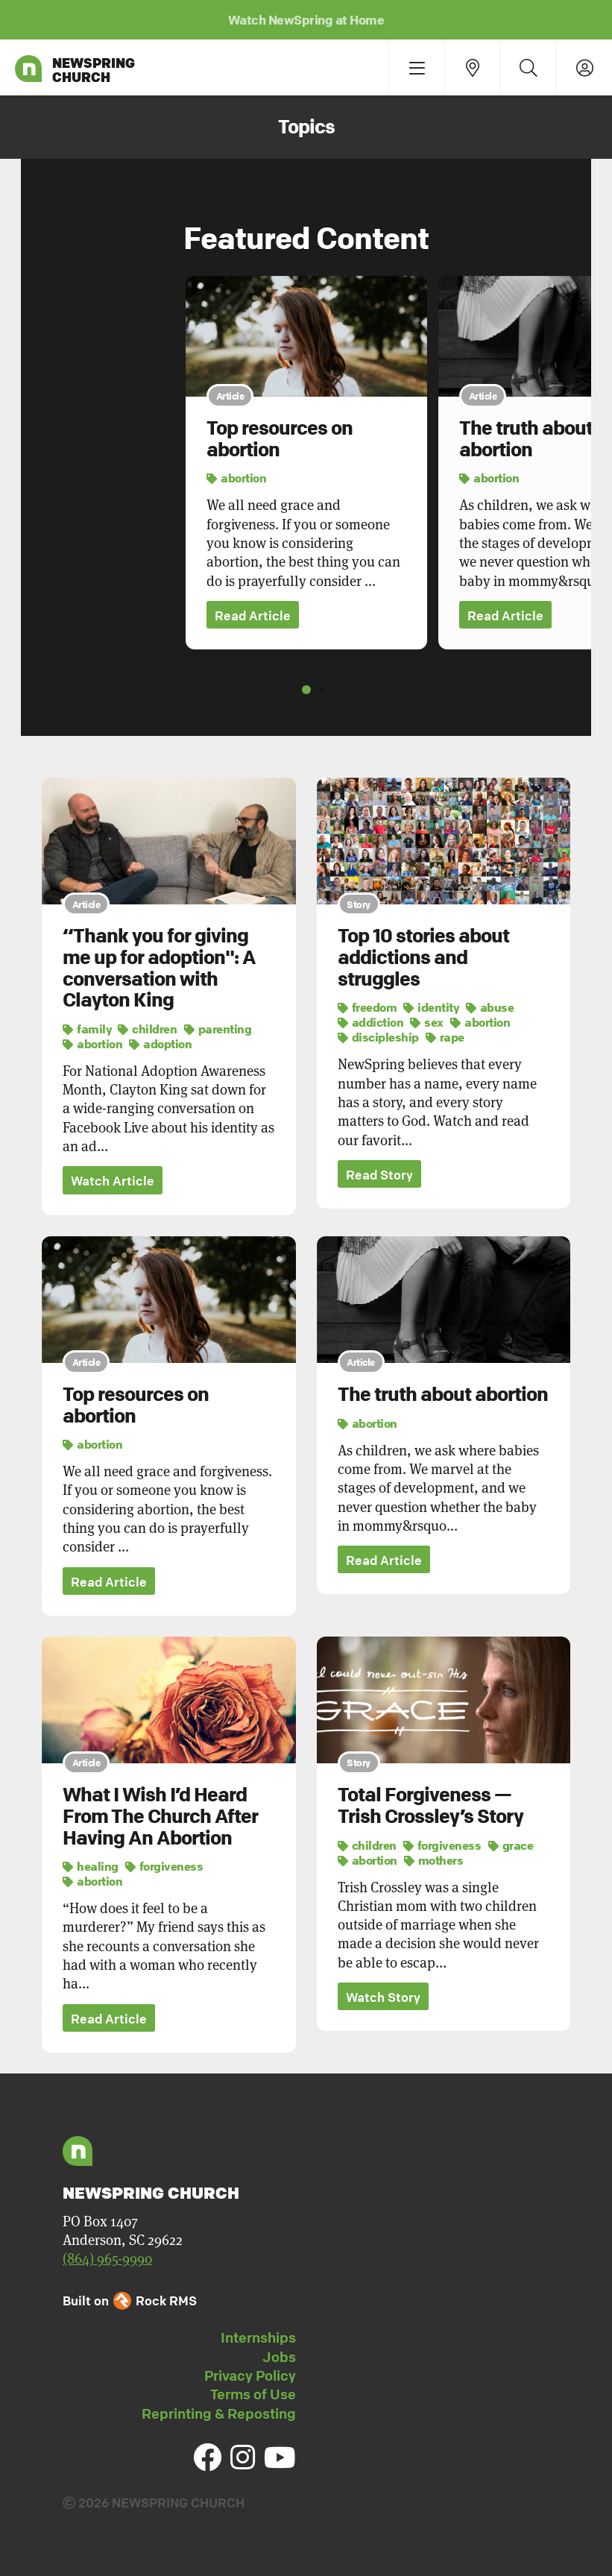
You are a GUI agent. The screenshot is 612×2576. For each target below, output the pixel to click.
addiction (371, 1022)
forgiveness (164, 1866)
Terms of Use (253, 2395)
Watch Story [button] (383, 1998)
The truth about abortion (526, 439)
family (87, 1028)
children (147, 1028)
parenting (218, 1028)
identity (430, 1007)
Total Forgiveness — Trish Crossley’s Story (430, 1806)
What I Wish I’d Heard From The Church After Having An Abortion (160, 1816)
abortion (236, 477)
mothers (434, 1860)
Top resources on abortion (279, 439)
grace (511, 1845)
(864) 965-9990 (107, 2259)
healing (91, 1866)
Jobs (279, 2357)
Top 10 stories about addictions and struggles (423, 958)
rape (445, 1037)
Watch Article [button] (112, 1181)
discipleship (378, 1037)
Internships (258, 2338)
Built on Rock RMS (130, 2301)
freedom (367, 1007)
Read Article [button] (253, 615)
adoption (160, 1043)
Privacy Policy (250, 2376)
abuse (490, 1007)
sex (427, 1022)
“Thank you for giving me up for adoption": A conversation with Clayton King (159, 969)
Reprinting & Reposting (219, 2414)
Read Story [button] (379, 1174)
